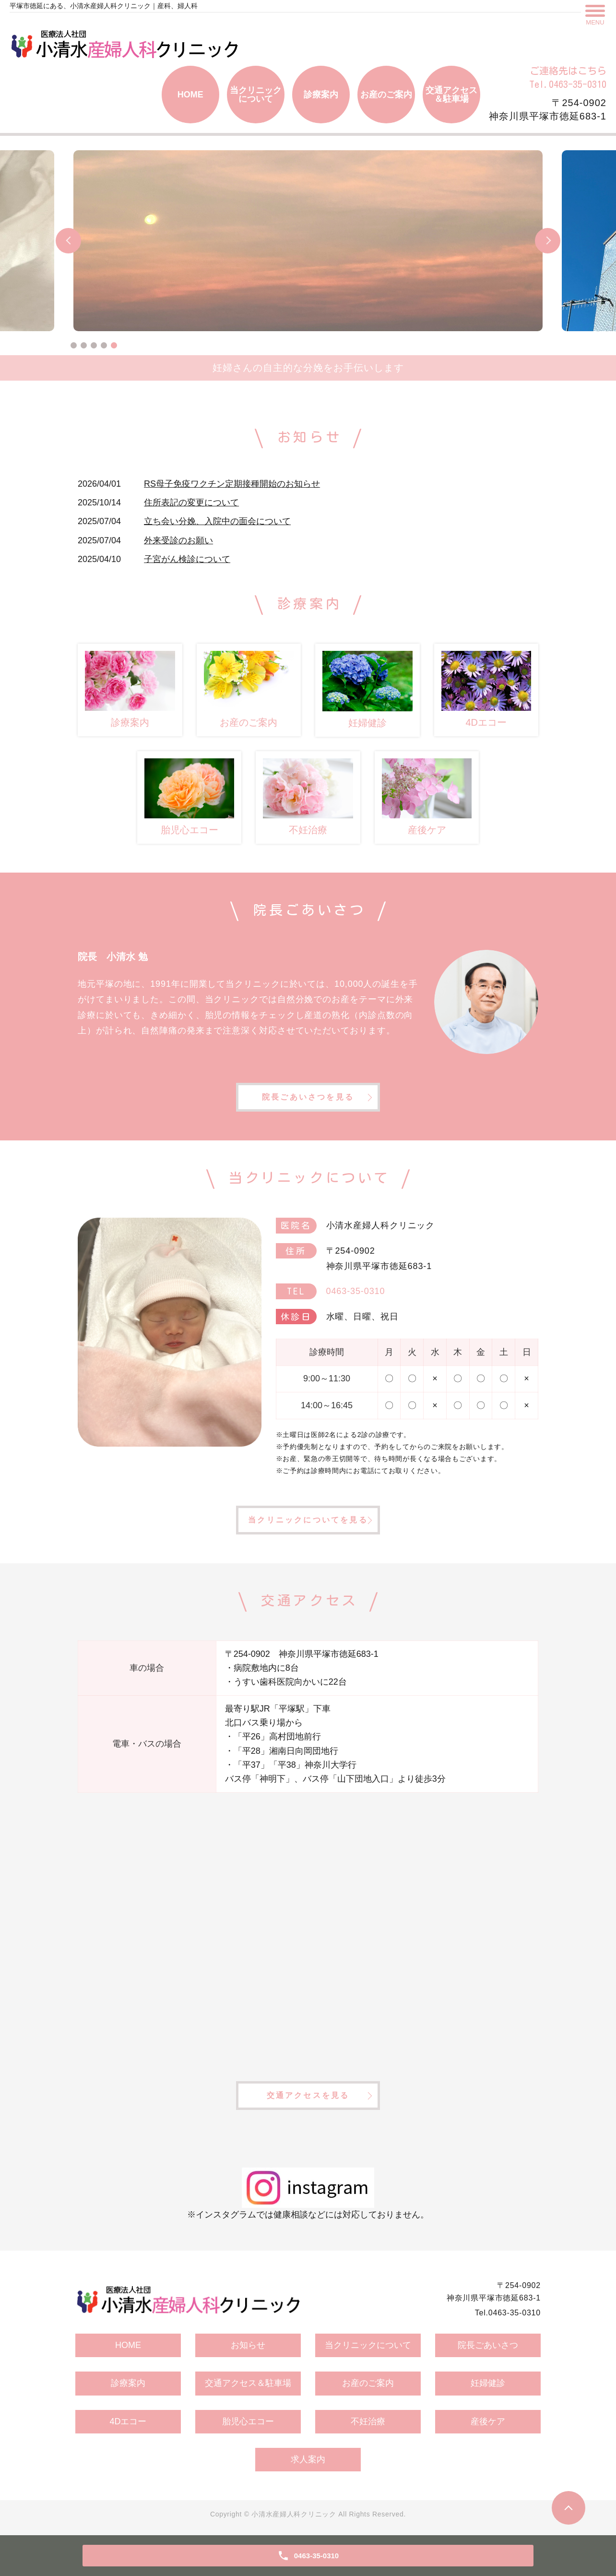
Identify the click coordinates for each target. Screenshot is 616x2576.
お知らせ (248, 2345)
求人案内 (308, 2459)
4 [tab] (104, 345)
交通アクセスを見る (308, 2095)
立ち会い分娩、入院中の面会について (217, 521)
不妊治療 (368, 2421)
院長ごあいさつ (488, 2345)
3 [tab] (94, 345)
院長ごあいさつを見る (308, 1097)
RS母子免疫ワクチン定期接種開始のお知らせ (232, 484)
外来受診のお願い (178, 540)
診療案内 (321, 94)
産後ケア (488, 2421)
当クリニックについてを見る (308, 1520)
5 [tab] (114, 345)
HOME (190, 94)
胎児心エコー (248, 2421)
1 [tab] (74, 345)
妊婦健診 (488, 2383)
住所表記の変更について (191, 502)
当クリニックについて (256, 94)
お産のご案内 (386, 94)
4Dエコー (127, 2421)
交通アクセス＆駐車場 (451, 94)
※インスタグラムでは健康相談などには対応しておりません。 (308, 2193)
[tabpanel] (308, 240)
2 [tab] (84, 345)
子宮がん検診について (187, 559)
